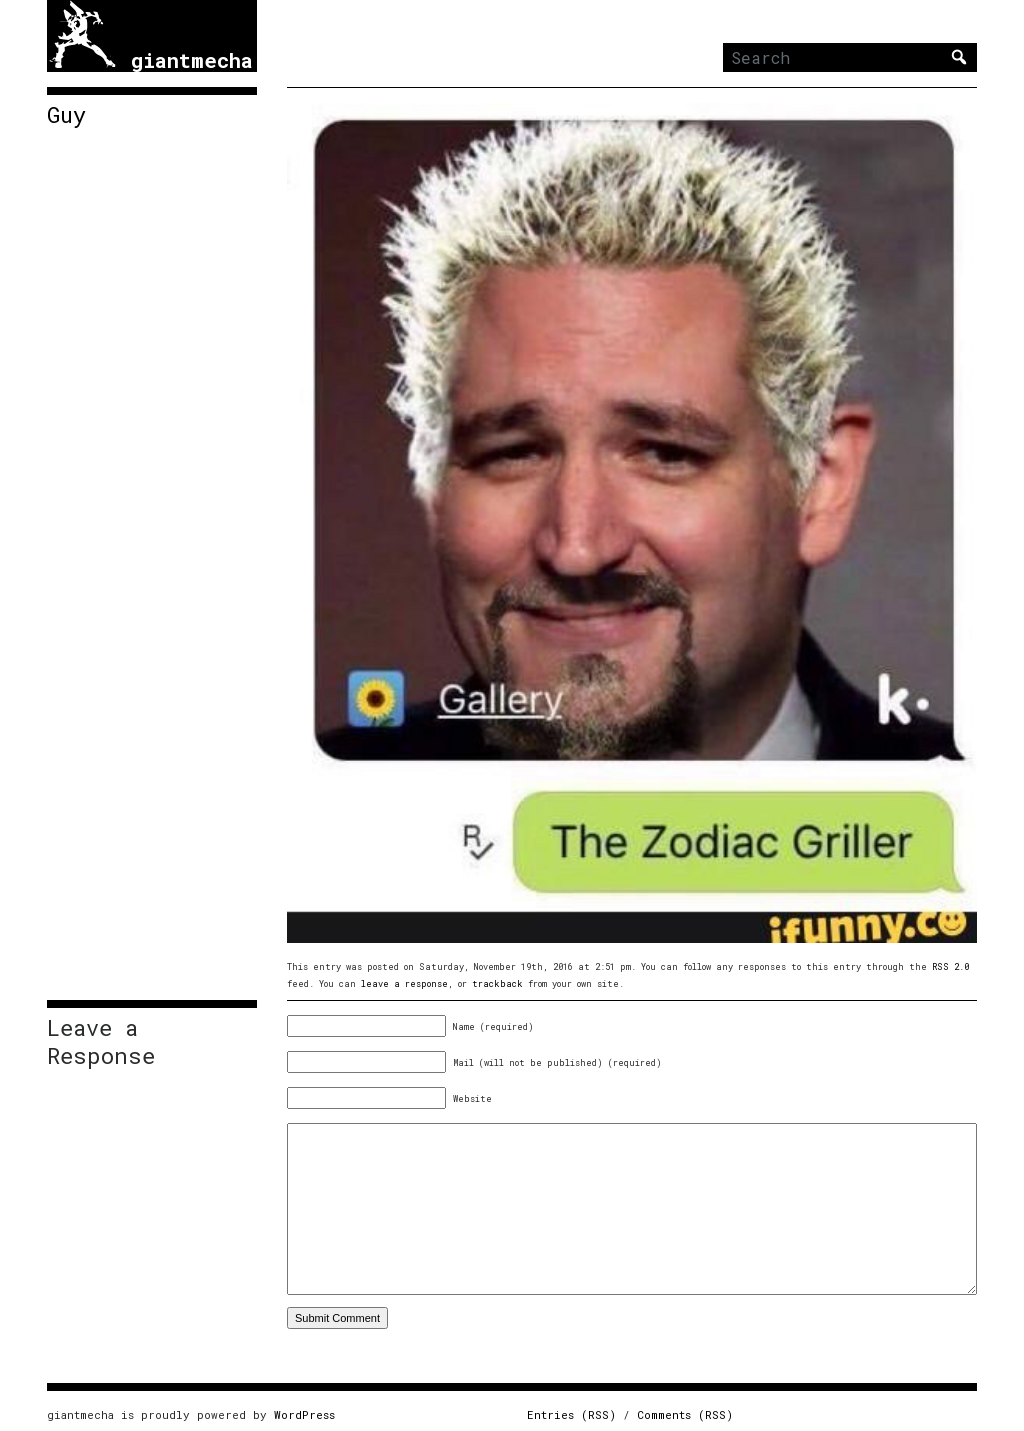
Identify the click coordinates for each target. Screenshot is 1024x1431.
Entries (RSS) (571, 1414)
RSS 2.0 (950, 966)
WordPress (304, 1414)
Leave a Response (101, 1042)
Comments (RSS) (685, 1414)
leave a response (404, 983)
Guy (66, 115)
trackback (497, 983)
